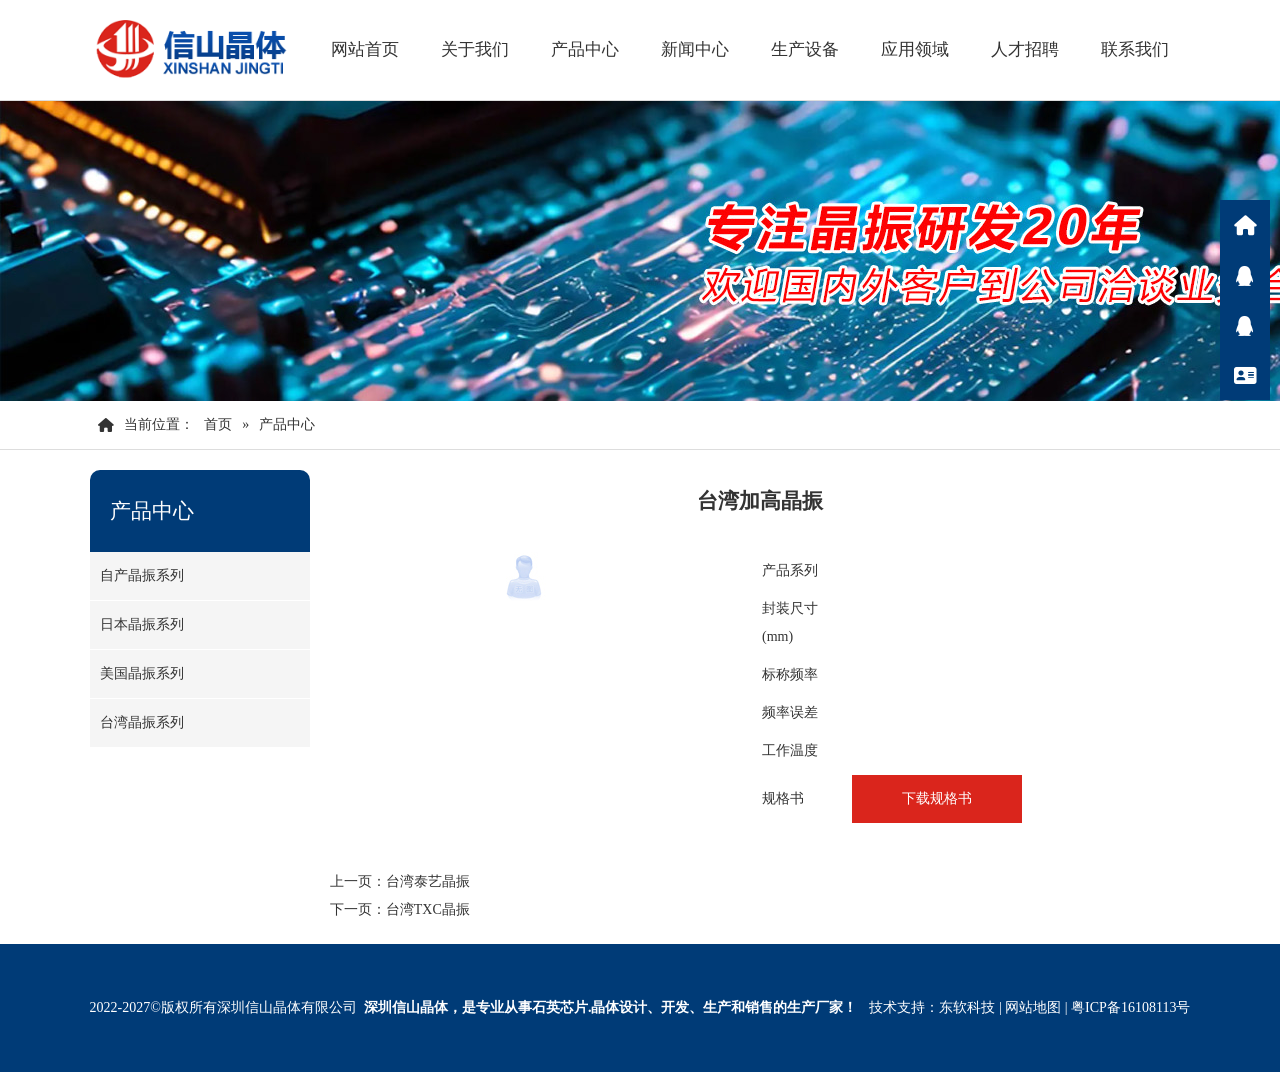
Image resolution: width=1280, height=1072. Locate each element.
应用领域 (915, 49)
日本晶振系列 (142, 624)
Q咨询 (1245, 275)
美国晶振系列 (142, 673)
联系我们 (1135, 49)
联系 (1245, 375)
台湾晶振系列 (142, 722)
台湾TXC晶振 (428, 909)
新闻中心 (695, 49)
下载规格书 (937, 798)
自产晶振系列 (142, 575)
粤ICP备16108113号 (1130, 1007)
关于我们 (475, 49)
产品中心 (585, 49)
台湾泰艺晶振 (428, 881)
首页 (218, 424)
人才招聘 (1025, 49)
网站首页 (365, 49)
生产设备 (805, 49)
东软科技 (967, 1007)
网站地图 (1033, 1007)
